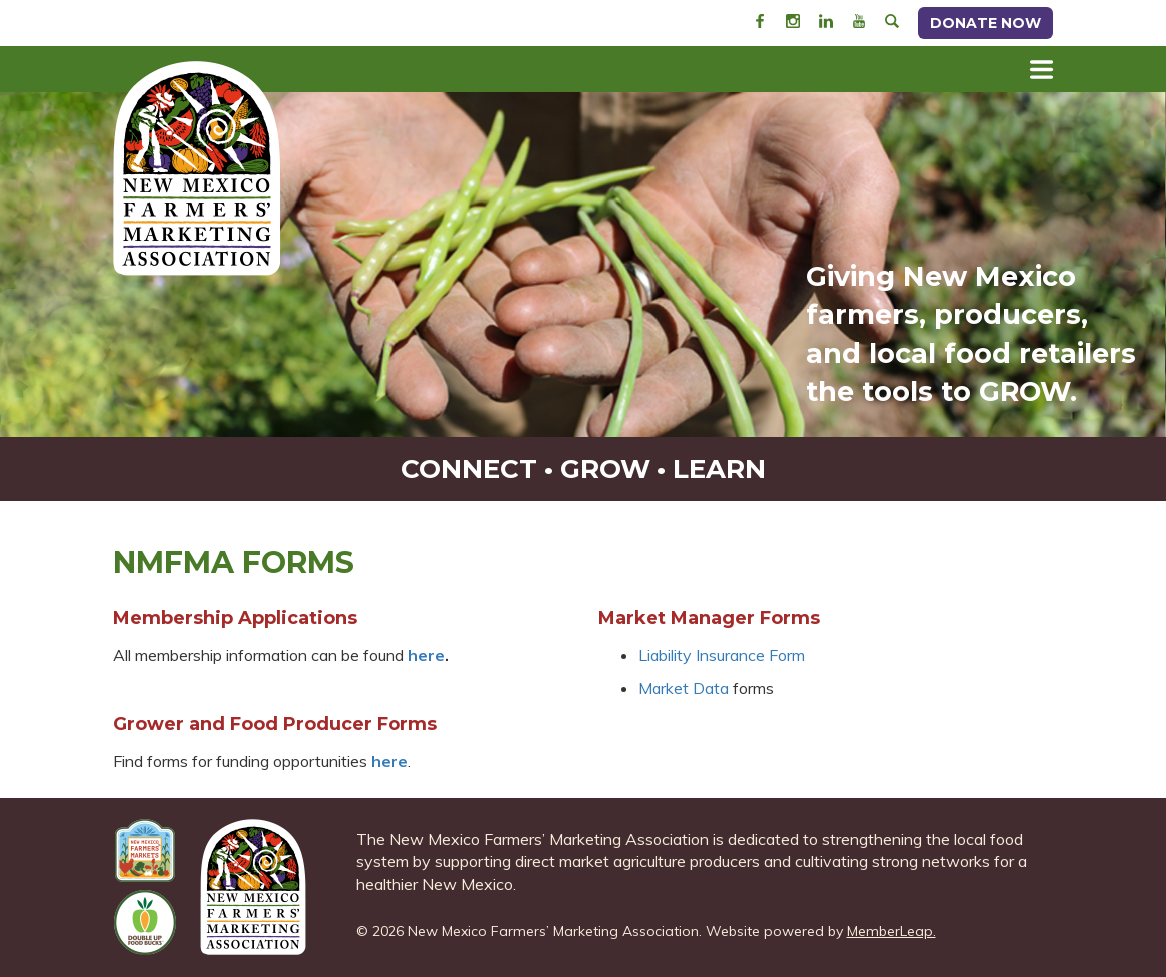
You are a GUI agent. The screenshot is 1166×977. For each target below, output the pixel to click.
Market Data (683, 688)
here (389, 761)
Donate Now (985, 23)
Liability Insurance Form (721, 655)
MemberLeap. (891, 931)
